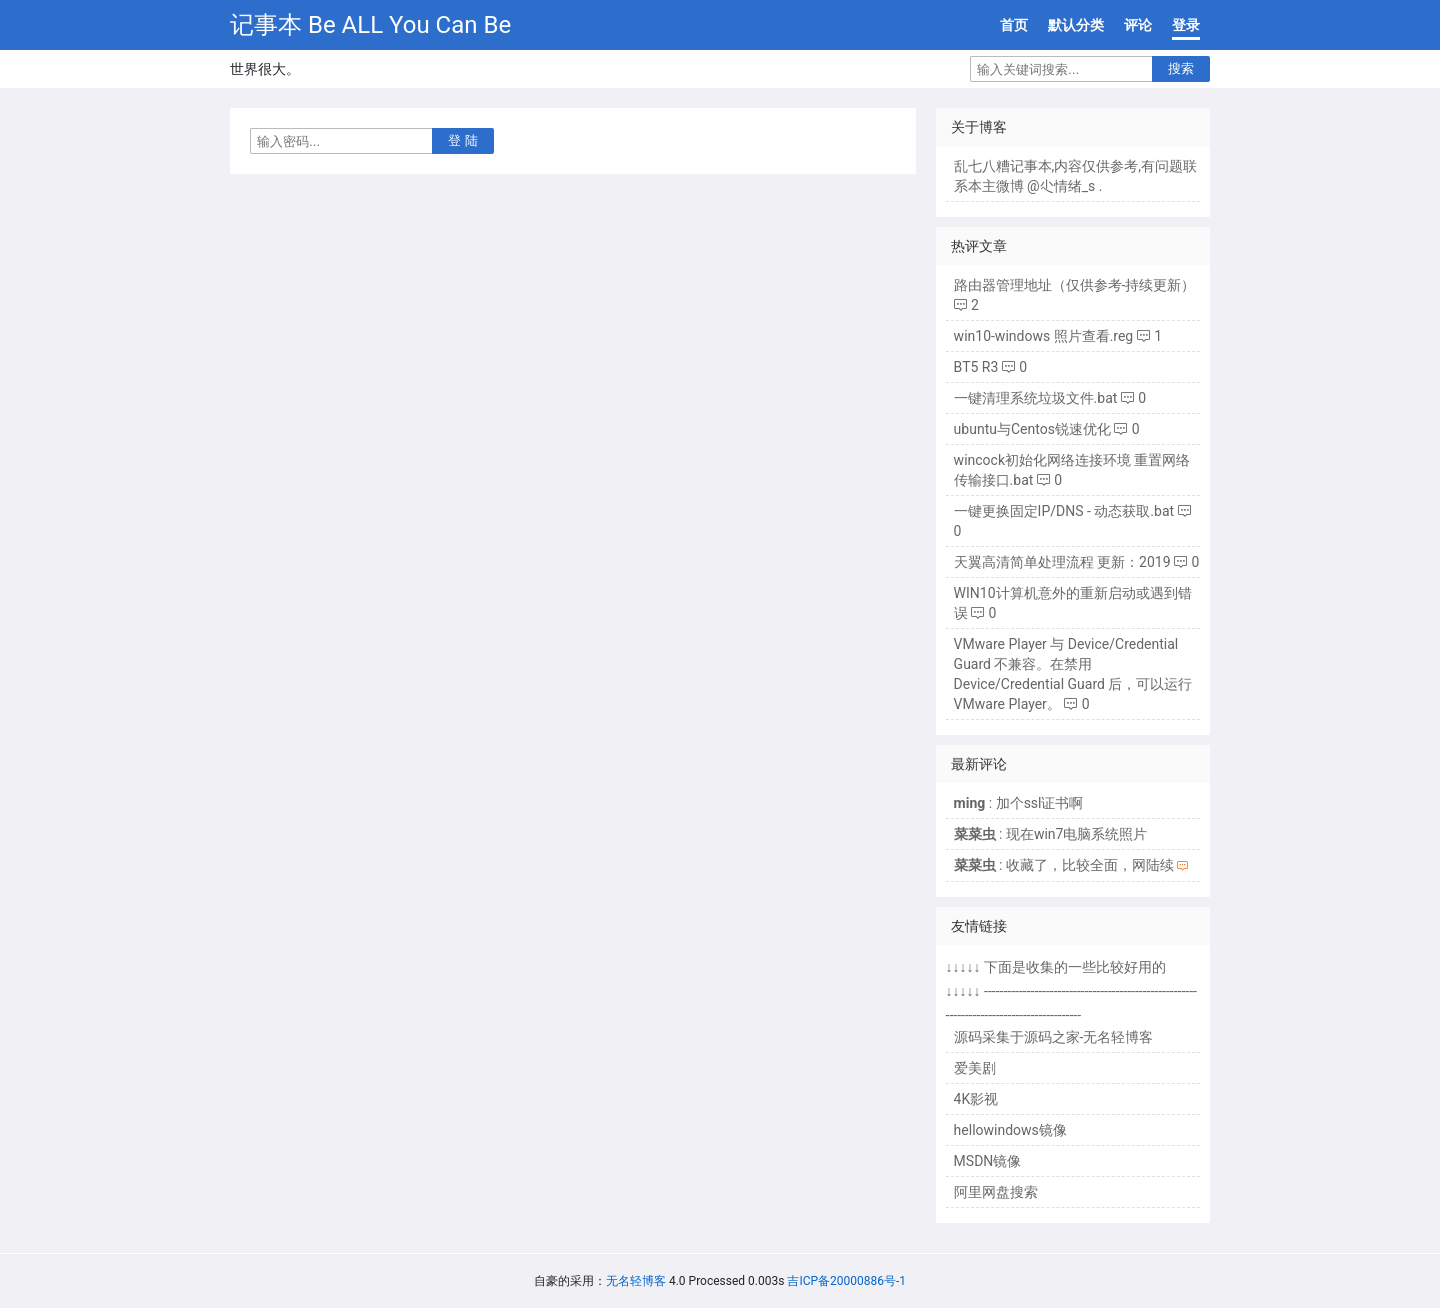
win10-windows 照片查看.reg (1044, 336)
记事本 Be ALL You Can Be (370, 25)
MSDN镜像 (988, 1161)
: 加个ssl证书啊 (1019, 803)
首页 (1014, 25)
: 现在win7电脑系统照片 (1051, 834)
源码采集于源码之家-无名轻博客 (1054, 1037)
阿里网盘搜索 (996, 1192)
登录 (1186, 25)
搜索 (1181, 68)
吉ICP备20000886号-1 (846, 1281)
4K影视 (976, 1099)
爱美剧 (975, 1068)
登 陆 (463, 140)
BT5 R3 (976, 367)
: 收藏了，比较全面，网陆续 (1064, 865)
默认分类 (1076, 25)
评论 (1138, 25)
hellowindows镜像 (1010, 1130)
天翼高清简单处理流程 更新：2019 (1062, 562)
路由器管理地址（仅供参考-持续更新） (1075, 285)
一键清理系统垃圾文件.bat (1036, 398)
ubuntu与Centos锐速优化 (1032, 429)
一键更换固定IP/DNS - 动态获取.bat (1064, 511)
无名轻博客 (636, 1281)
